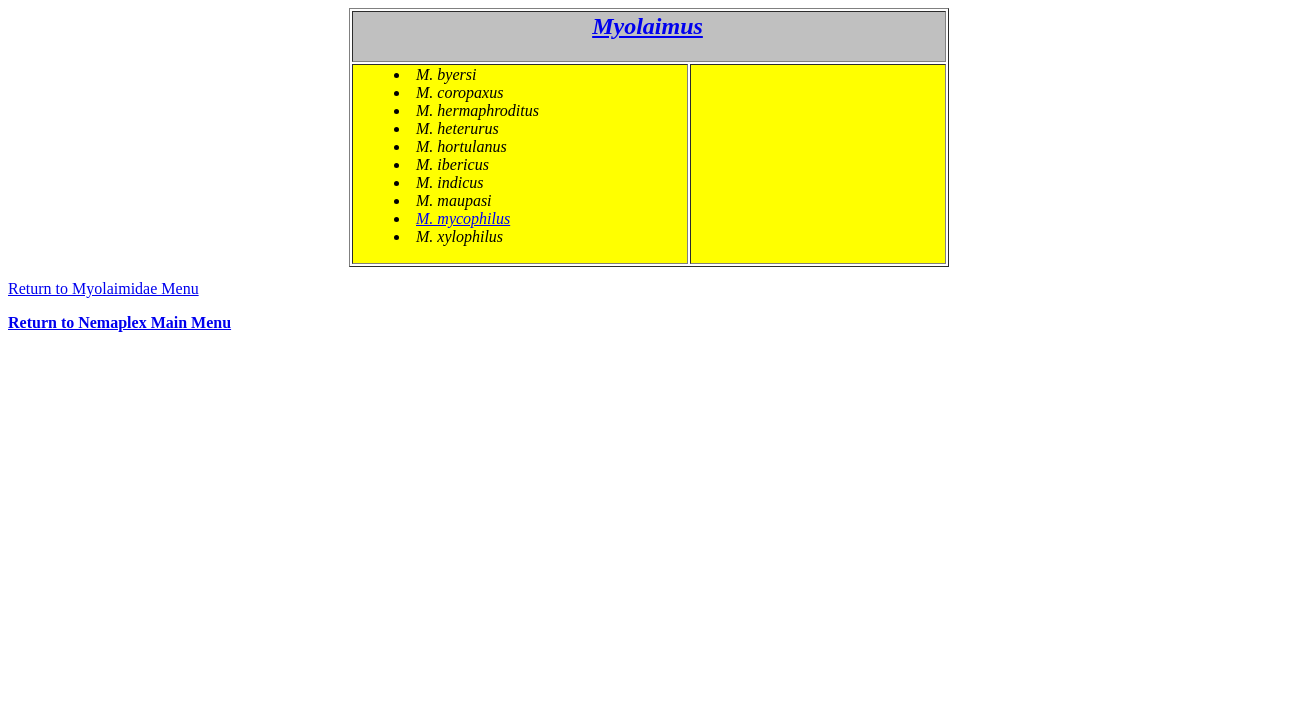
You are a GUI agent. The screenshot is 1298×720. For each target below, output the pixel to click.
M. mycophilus (463, 218)
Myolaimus (647, 26)
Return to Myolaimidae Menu (103, 288)
